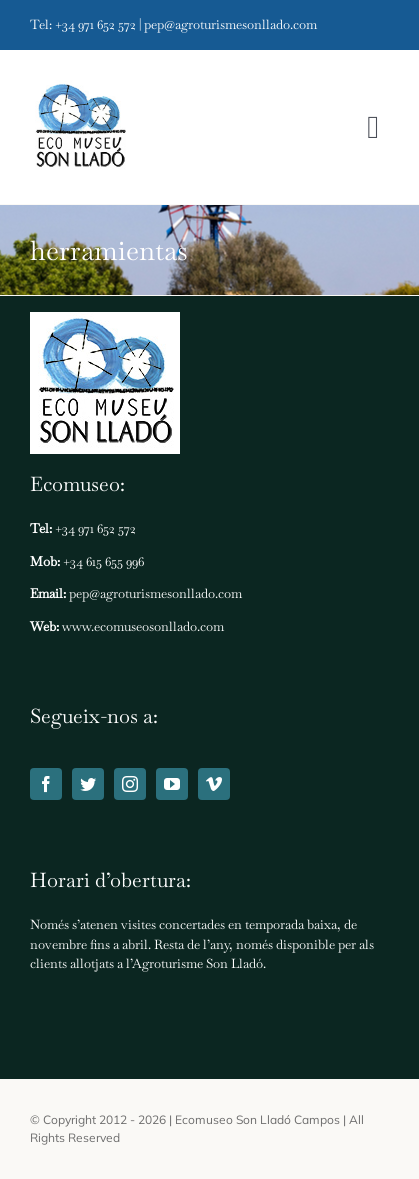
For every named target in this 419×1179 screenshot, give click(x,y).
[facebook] (46, 784)
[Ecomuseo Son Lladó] (80, 127)
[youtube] (172, 784)
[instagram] (130, 784)
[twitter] (88, 784)
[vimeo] (214, 784)
